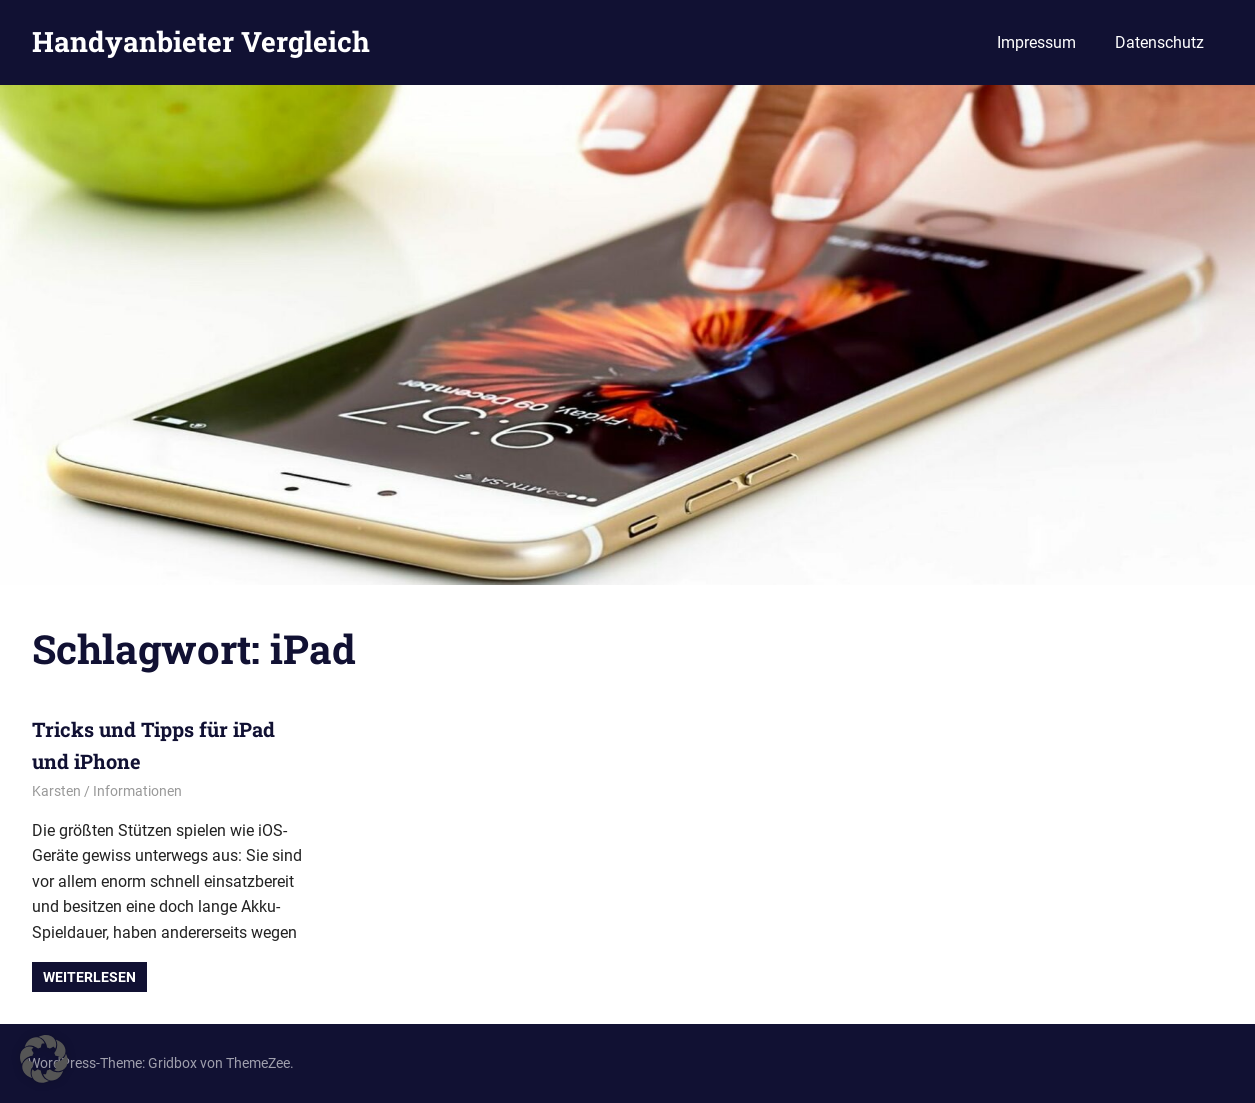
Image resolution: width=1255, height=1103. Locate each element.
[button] (44, 1059)
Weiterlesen (89, 977)
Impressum (1036, 42)
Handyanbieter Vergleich (201, 41)
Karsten (56, 791)
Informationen (137, 791)
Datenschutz (1159, 42)
